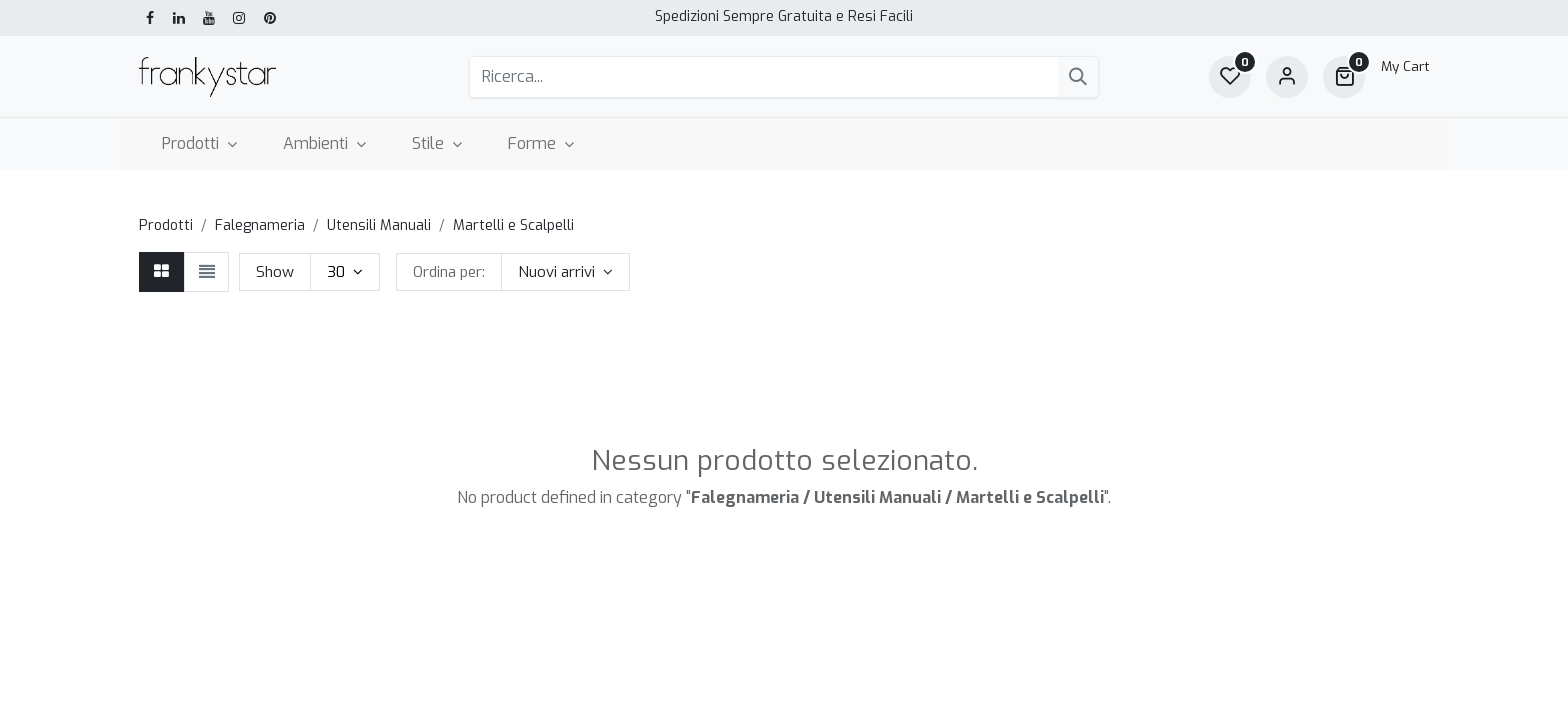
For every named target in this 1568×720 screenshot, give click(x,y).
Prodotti (166, 225)
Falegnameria (260, 225)
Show (275, 272)
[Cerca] (1078, 77)
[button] (565, 272)
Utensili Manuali (379, 225)
